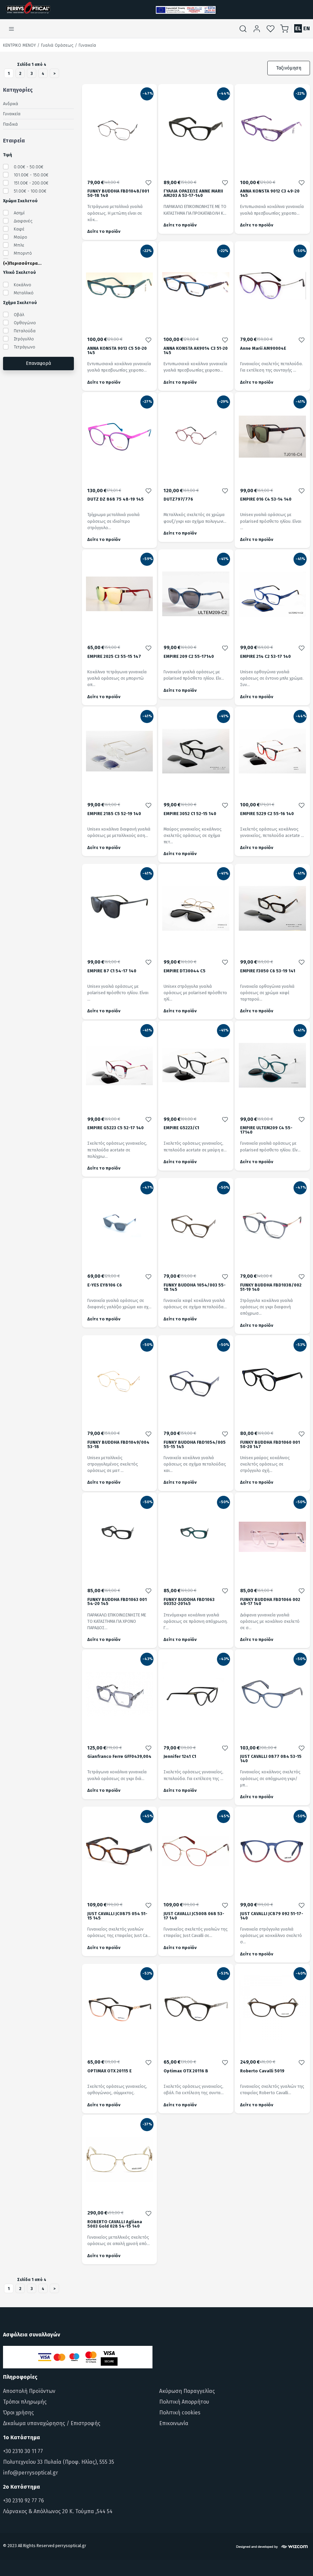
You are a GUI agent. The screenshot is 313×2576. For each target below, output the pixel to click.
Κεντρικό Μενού (19, 45)
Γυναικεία (11, 113)
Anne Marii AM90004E (263, 348)
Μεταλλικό (24, 292)
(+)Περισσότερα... (22, 263)
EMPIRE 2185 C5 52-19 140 (114, 814)
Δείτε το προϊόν (104, 231)
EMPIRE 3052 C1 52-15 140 (190, 814)
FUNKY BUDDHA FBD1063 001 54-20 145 (117, 1602)
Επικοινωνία (173, 2423)
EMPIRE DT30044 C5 (185, 971)
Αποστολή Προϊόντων (29, 2391)
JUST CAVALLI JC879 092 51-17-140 (271, 1916)
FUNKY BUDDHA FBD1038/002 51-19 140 (271, 1287)
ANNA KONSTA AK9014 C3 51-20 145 (196, 350)
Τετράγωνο (24, 346)
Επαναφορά (38, 363)
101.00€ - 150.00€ (31, 174)
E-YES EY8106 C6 (104, 1285)
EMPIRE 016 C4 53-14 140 (266, 499)
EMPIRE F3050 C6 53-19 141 (267, 971)
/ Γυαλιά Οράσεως (55, 45)
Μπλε (19, 245)
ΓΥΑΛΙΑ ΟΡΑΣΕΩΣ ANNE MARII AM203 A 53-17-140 (193, 193)
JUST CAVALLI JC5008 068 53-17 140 (194, 1916)
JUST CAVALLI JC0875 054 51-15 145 (117, 1916)
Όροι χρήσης (18, 2412)
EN (306, 28)
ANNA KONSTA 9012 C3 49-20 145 (270, 193)
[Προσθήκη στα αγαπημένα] (148, 182)
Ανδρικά (10, 103)
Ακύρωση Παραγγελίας (187, 2391)
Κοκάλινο (22, 284)
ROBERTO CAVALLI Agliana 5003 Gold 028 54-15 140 (114, 2224)
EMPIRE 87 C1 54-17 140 (111, 971)
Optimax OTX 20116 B (186, 2071)
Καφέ (19, 228)
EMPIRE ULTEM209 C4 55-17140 (266, 1130)
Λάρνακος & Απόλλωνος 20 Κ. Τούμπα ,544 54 (58, 2511)
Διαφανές (23, 220)
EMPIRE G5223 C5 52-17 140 (115, 1128)
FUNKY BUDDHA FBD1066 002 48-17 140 (270, 1602)
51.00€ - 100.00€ (30, 191)
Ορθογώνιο (25, 322)
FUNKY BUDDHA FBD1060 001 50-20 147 (270, 1444)
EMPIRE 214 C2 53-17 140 (265, 656)
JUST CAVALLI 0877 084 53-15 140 (271, 1759)
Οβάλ (19, 314)
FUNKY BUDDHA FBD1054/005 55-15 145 (195, 1444)
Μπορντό (23, 253)
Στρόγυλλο (24, 338)
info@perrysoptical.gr (30, 2472)
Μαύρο (20, 237)
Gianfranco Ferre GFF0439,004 (119, 1757)
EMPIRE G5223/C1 (181, 1128)
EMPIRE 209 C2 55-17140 (189, 656)
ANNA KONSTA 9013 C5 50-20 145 (117, 350)
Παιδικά (10, 124)
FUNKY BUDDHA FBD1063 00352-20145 (189, 1602)
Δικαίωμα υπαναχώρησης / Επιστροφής (51, 2423)
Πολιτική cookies (179, 2412)
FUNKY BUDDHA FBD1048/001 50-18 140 (118, 193)
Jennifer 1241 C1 (180, 1757)
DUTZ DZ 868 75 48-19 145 (115, 499)
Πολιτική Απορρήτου (184, 2402)
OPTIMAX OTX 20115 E (109, 2071)
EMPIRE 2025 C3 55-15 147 (114, 656)
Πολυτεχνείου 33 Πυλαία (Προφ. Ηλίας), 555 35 (58, 2462)
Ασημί (19, 212)
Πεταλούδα (25, 330)
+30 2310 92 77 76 (23, 2500)
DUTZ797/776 (178, 499)
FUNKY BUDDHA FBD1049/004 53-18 (118, 1444)
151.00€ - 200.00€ (31, 182)
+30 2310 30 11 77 (23, 2451)
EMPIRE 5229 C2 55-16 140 (267, 814)
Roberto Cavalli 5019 (262, 2071)
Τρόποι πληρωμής (25, 2402)
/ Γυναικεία (85, 45)
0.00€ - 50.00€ (28, 166)
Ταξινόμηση (288, 68)
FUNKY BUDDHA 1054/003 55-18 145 (195, 1287)
